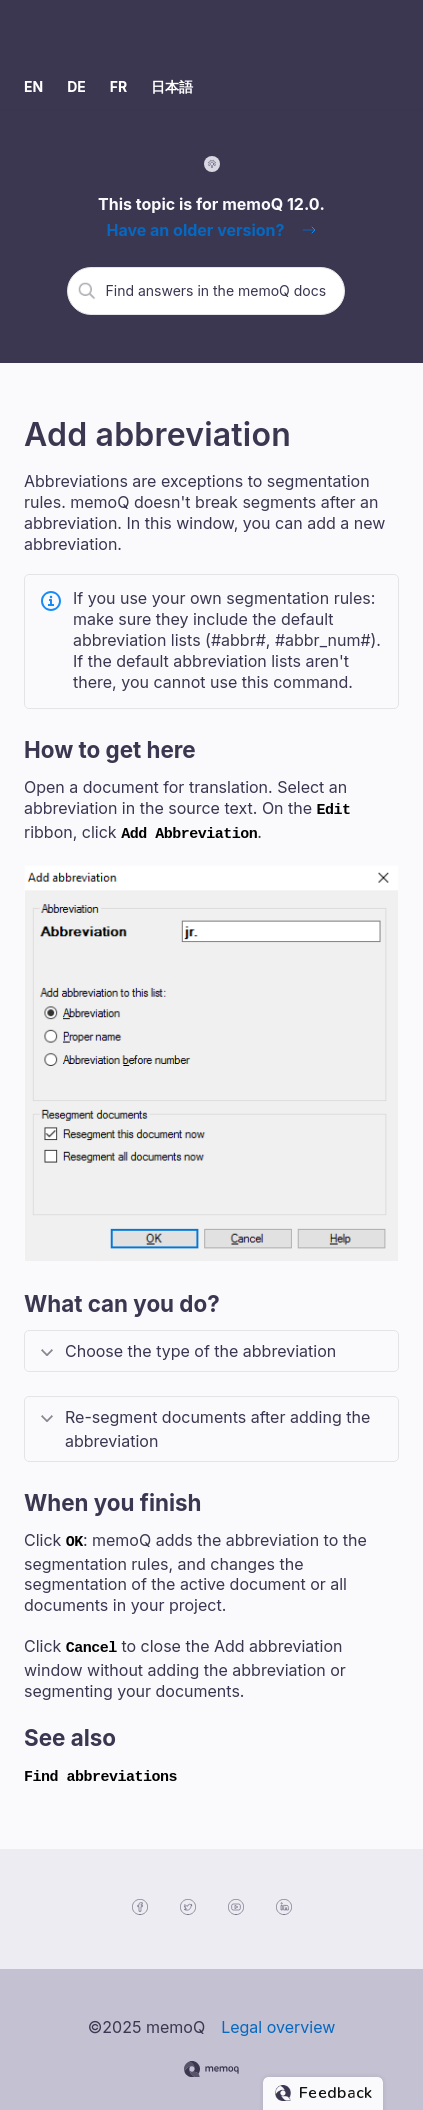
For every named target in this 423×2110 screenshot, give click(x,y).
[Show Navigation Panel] (388, 32)
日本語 (172, 86)
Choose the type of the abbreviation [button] (200, 1345)
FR (118, 86)
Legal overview (278, 2012)
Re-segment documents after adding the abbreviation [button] (217, 1423)
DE (76, 86)
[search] (218, 290)
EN (33, 86)
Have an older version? (195, 230)
